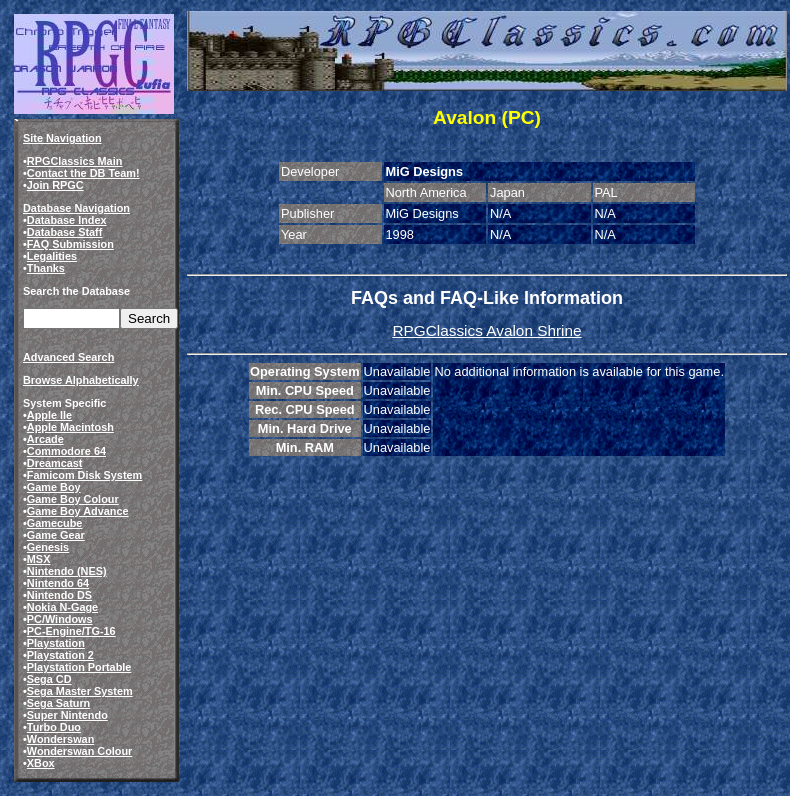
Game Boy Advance (78, 511)
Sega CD (49, 679)
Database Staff (65, 232)
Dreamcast (55, 463)
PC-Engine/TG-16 (71, 631)
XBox (41, 763)
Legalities (52, 256)
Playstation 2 (60, 655)
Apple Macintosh (70, 427)
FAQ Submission (70, 244)
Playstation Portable (79, 667)
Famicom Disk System (84, 475)
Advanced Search (68, 357)
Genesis (48, 547)
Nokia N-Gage (62, 607)
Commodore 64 (66, 451)
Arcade (45, 439)
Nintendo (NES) (67, 571)
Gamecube (55, 523)
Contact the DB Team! (83, 173)
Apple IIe (49, 415)
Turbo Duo (54, 727)
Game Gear (56, 535)
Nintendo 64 (58, 583)
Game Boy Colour (73, 499)
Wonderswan (60, 739)
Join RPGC (55, 185)
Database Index (67, 220)
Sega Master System (80, 691)
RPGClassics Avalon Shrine (486, 330)
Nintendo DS (59, 595)
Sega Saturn (58, 703)
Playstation (56, 643)
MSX (39, 559)
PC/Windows (60, 619)
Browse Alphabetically (81, 380)
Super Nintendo (67, 715)
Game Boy (54, 487)
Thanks (46, 268)
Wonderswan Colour (80, 751)
